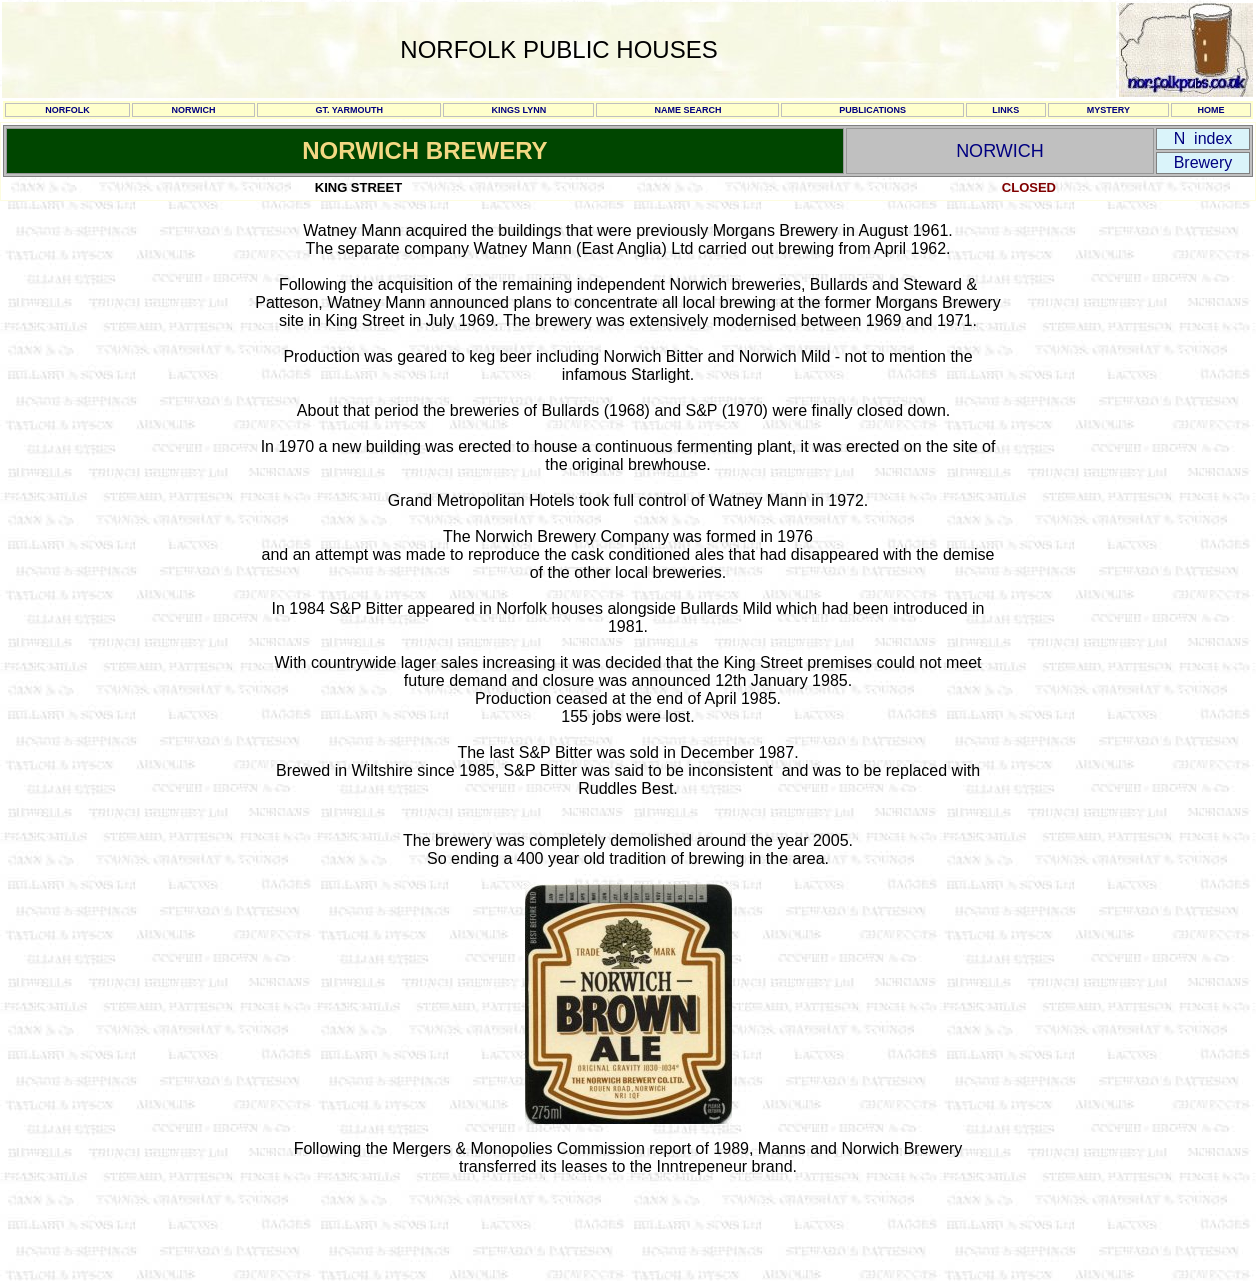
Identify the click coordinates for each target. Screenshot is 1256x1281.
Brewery (1203, 162)
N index (1203, 138)
